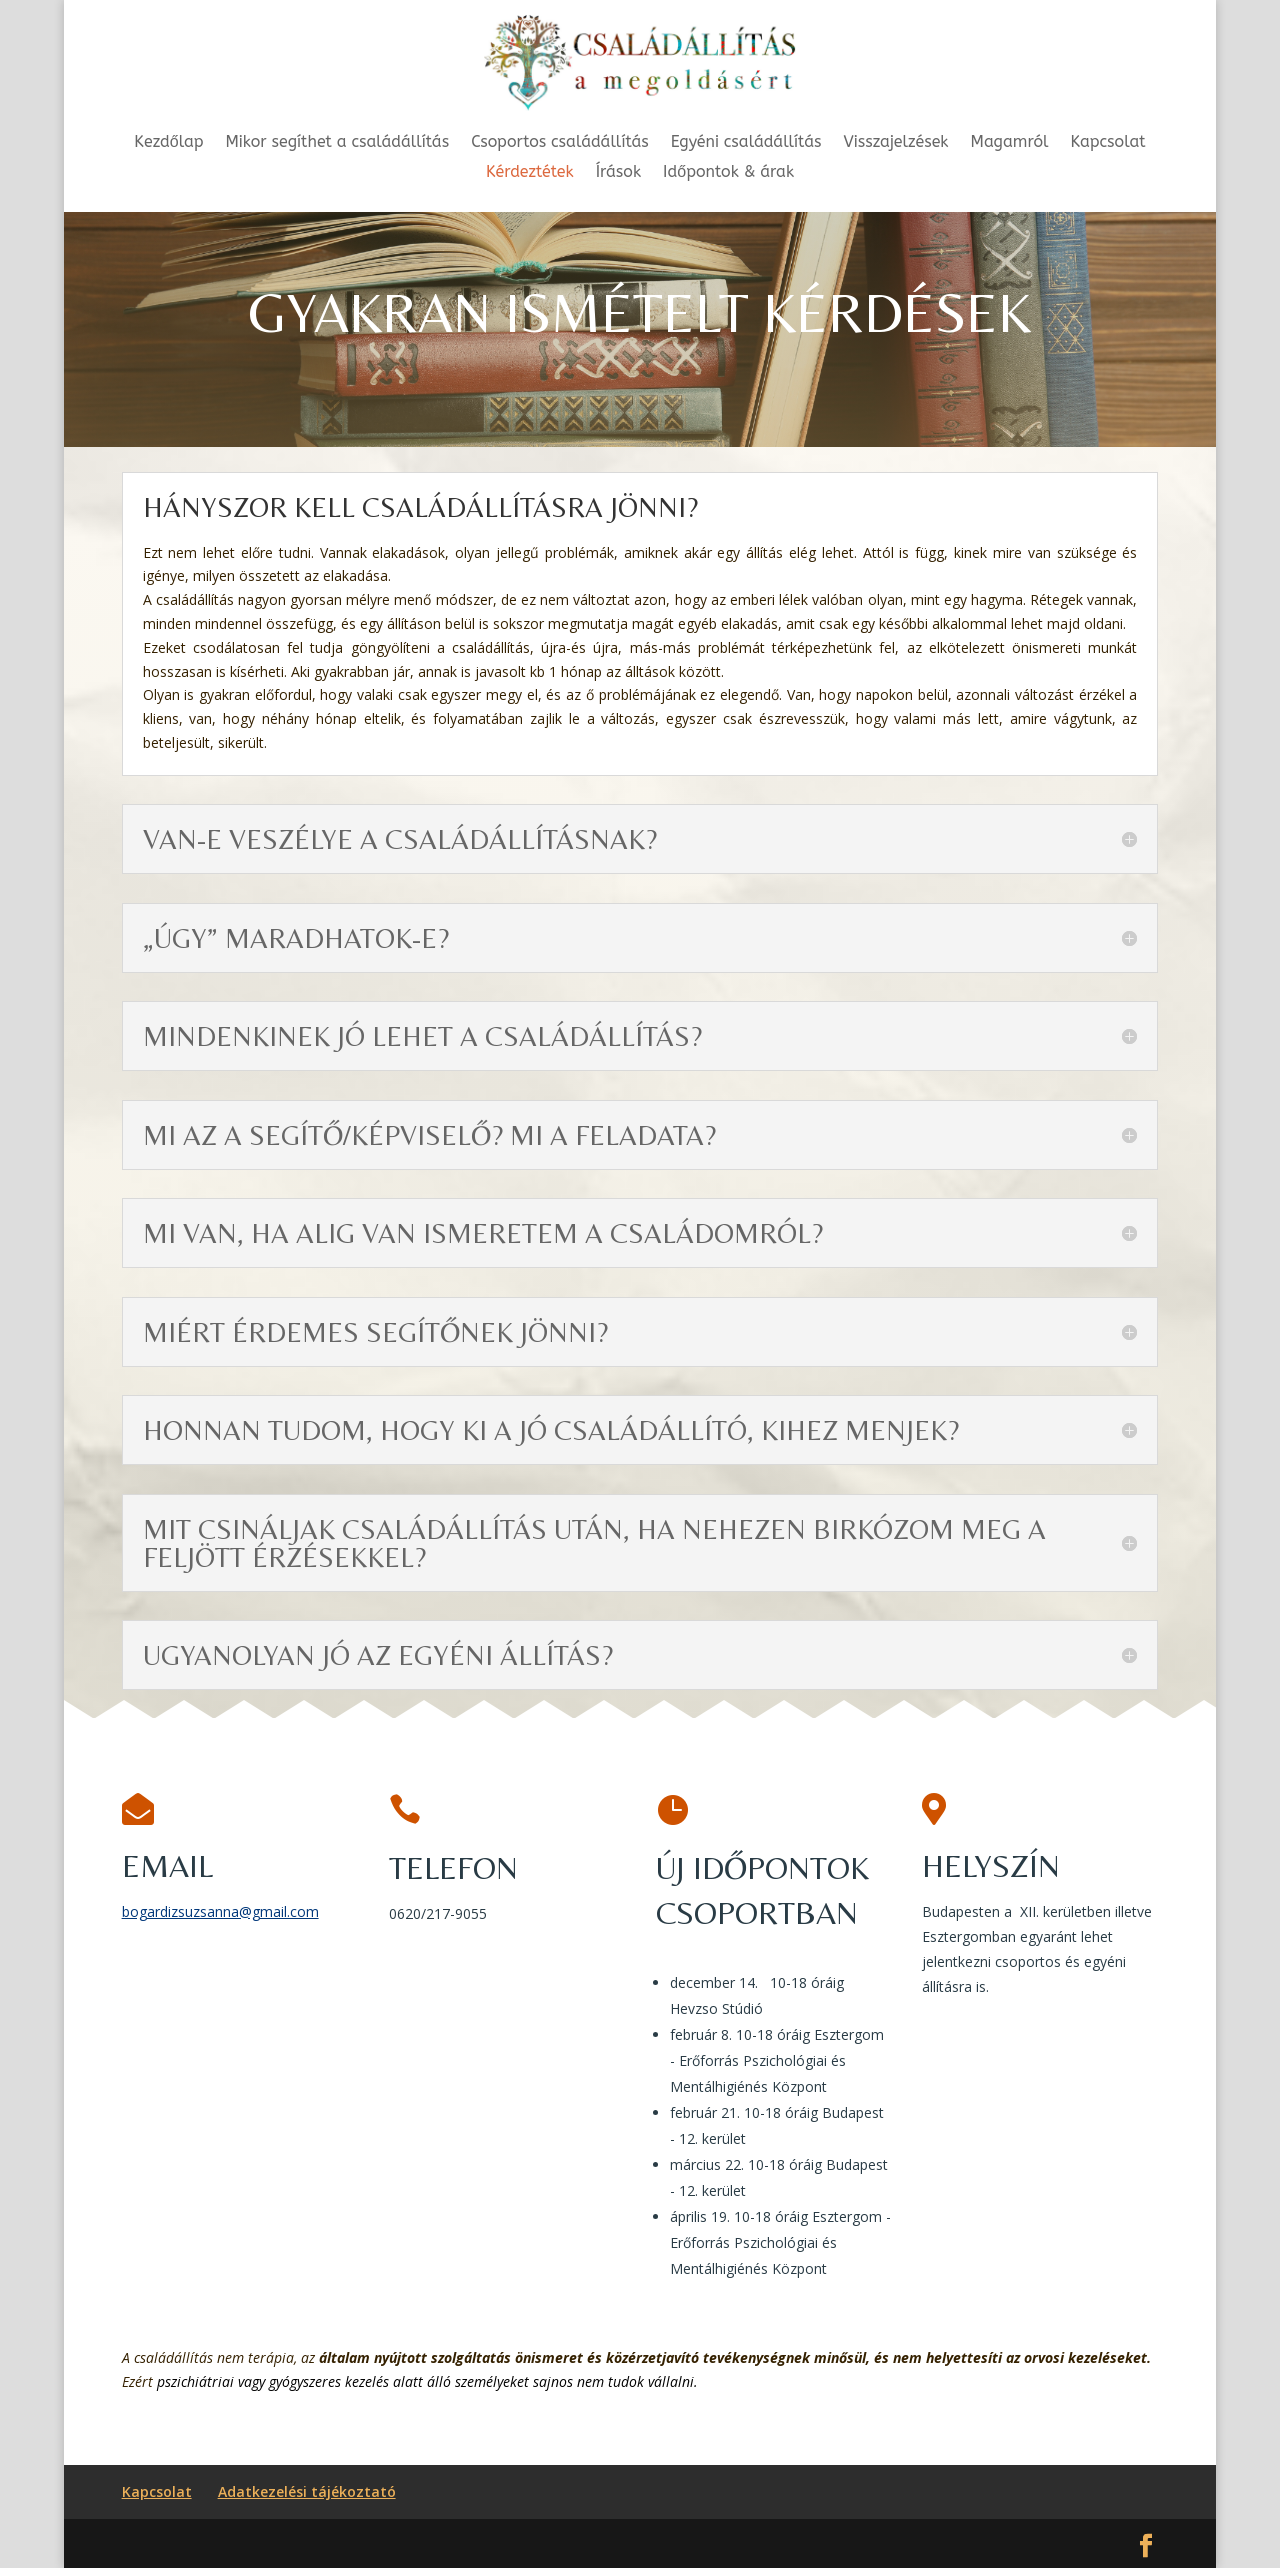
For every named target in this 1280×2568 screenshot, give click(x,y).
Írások (618, 173)
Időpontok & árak (728, 173)
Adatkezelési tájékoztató (307, 2491)
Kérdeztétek (530, 173)
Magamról (1010, 143)
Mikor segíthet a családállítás (337, 143)
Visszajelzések (896, 143)
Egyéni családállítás (746, 143)
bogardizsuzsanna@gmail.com (220, 1911)
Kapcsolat (1107, 143)
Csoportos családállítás (560, 143)
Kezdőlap (168, 143)
